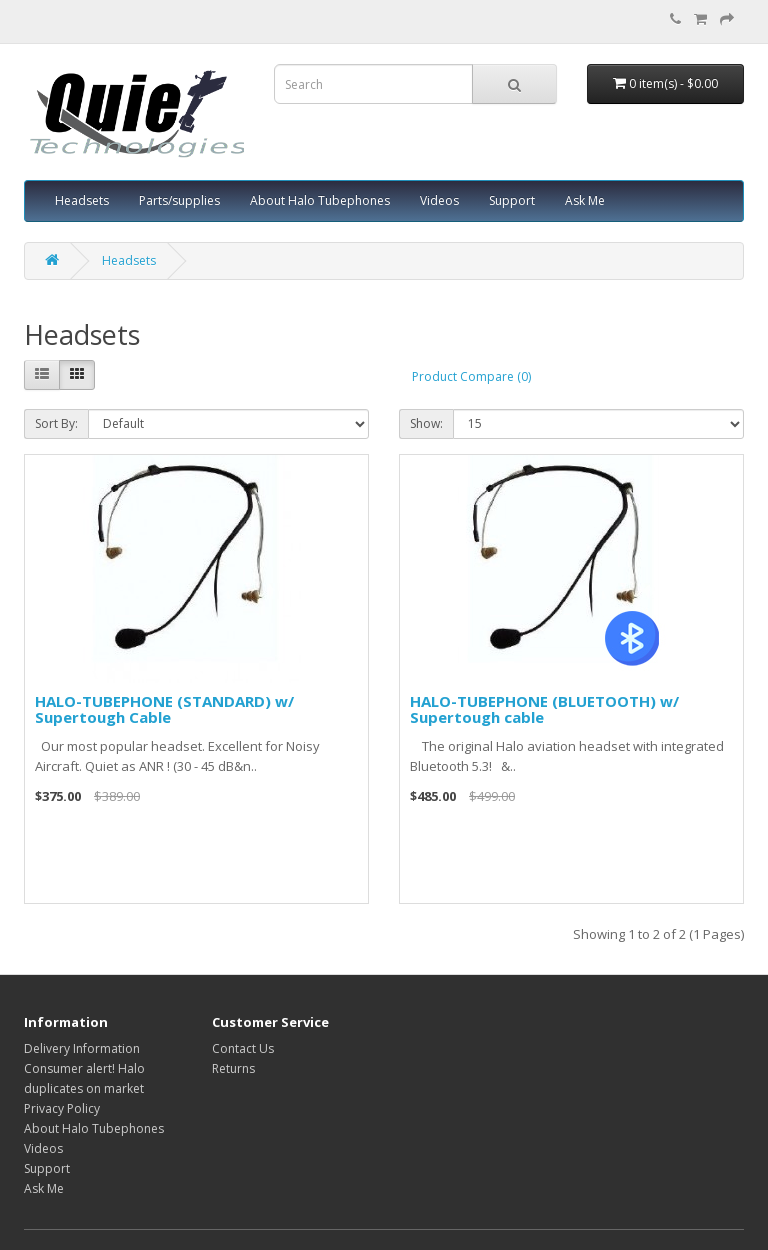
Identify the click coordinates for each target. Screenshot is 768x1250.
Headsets (82, 200)
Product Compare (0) (471, 376)
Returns (233, 1068)
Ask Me (585, 200)
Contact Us (243, 1048)
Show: (426, 423)
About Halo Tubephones (320, 200)
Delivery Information (82, 1048)
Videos (439, 200)
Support (512, 200)
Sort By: (56, 423)
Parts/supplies (179, 200)
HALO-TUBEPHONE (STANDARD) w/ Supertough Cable (164, 709)
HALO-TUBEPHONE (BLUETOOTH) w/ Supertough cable (544, 709)
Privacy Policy (62, 1108)
